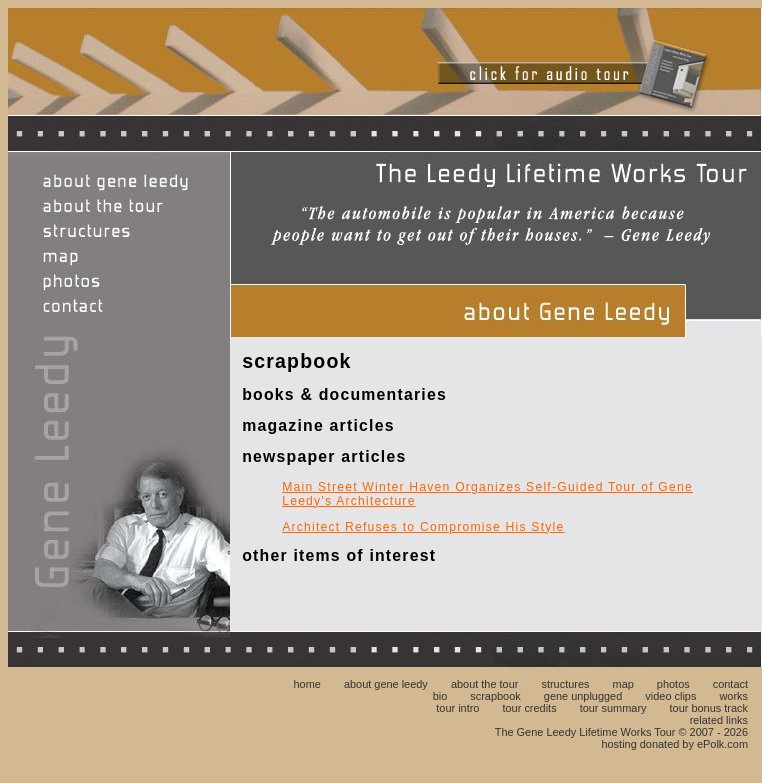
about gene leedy (386, 684)
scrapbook (495, 696)
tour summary (613, 708)
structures (565, 684)
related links (719, 720)
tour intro (457, 708)
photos (673, 684)
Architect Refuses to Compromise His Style (423, 527)
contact (730, 684)
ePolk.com (722, 744)
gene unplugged (583, 696)
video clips (670, 696)
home (306, 684)
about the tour (485, 684)
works (733, 696)
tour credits (530, 708)
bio (440, 696)
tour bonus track (709, 708)
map (623, 684)
